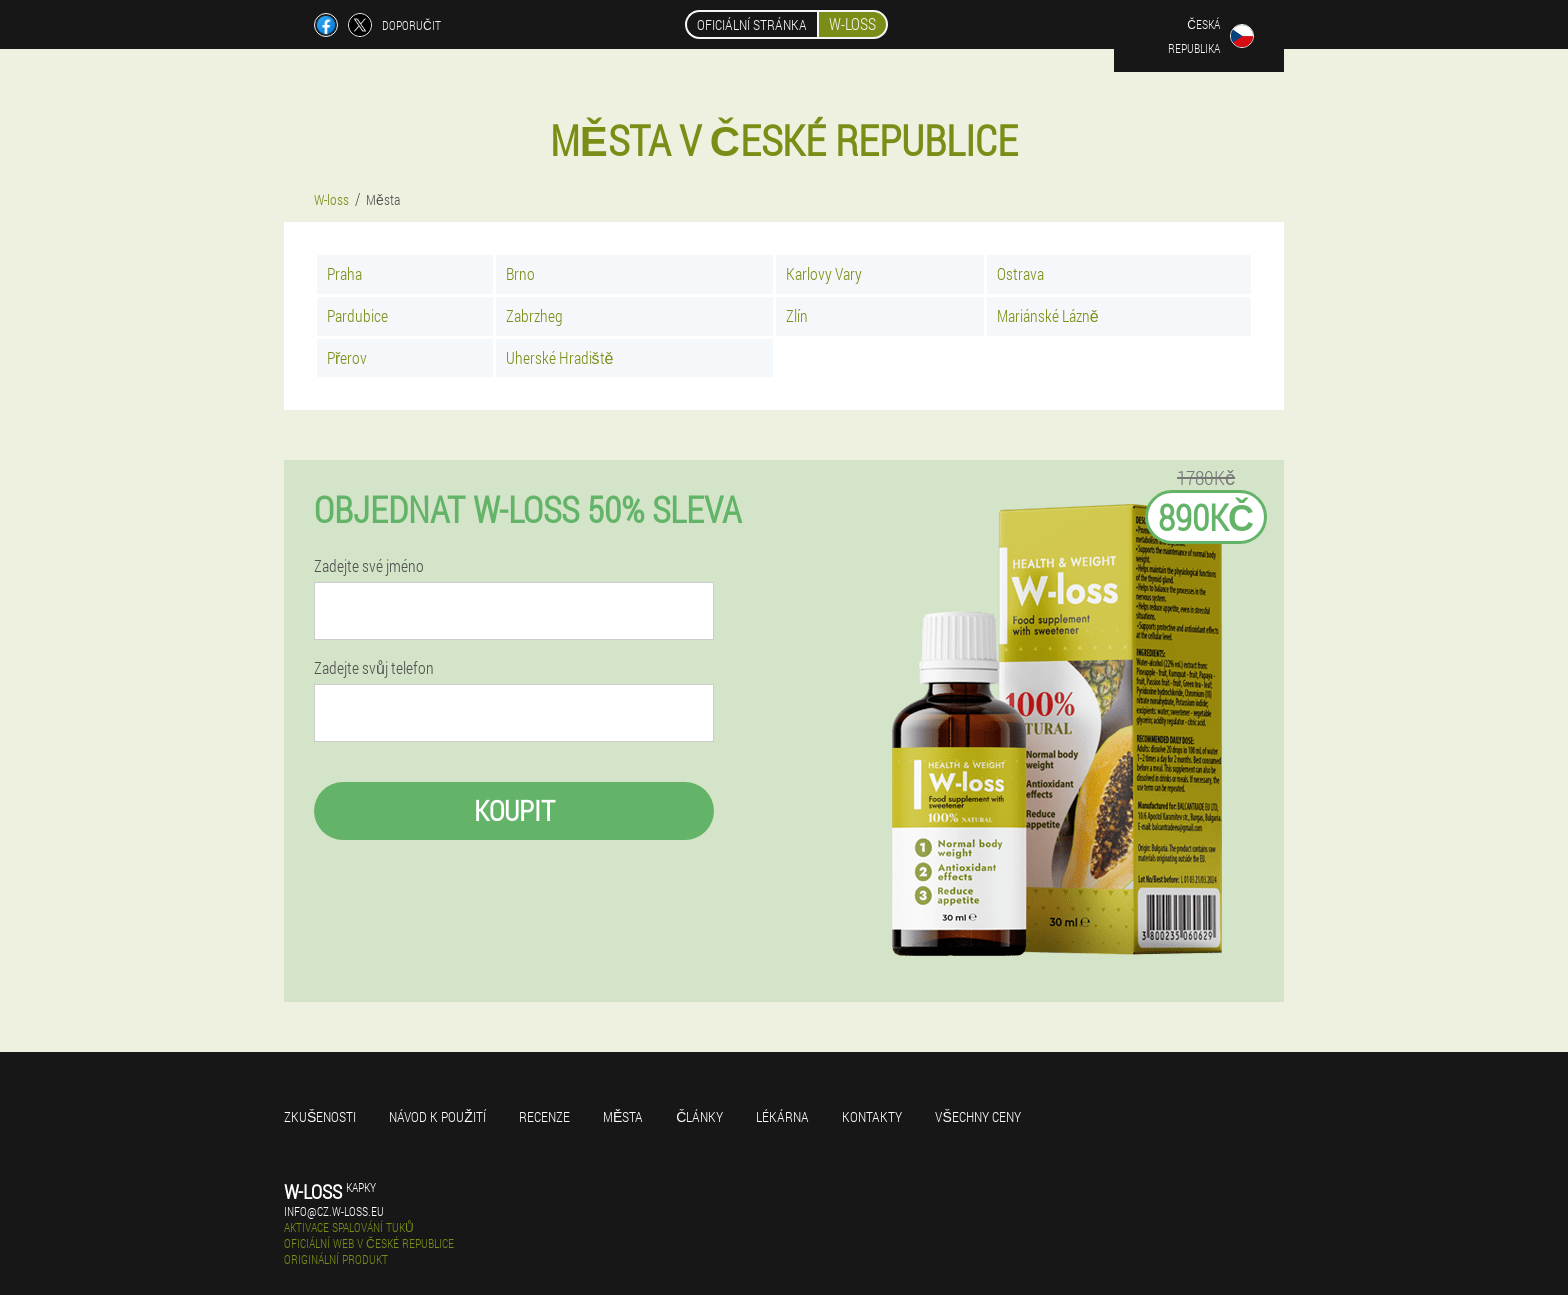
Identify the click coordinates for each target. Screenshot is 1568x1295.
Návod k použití (437, 1116)
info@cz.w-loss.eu (334, 1211)
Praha (344, 273)
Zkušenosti (320, 1116)
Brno (520, 273)
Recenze (544, 1116)
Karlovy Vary (824, 273)
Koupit (514, 810)
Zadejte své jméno (369, 566)
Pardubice (357, 315)
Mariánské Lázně (1048, 315)
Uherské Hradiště (560, 357)
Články (699, 1116)
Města (623, 1116)
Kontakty (872, 1116)
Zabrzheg (534, 315)
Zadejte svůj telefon (374, 668)
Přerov (347, 357)
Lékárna (782, 1116)
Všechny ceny (977, 1116)
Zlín (797, 315)
